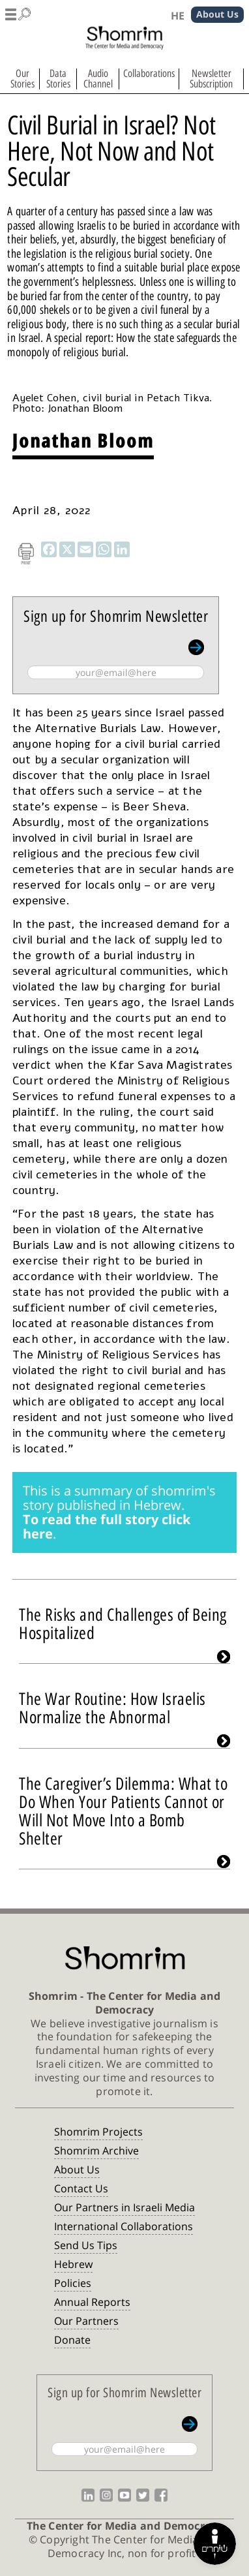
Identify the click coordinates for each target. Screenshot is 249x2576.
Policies (72, 2283)
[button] (18, 12)
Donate (72, 2340)
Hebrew (73, 2264)
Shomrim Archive (96, 2150)
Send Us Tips (85, 2245)
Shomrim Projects (98, 2131)
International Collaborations (123, 2226)
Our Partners (86, 2321)
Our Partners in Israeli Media (124, 2207)
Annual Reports (92, 2302)
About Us (77, 2169)
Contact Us (81, 2188)
